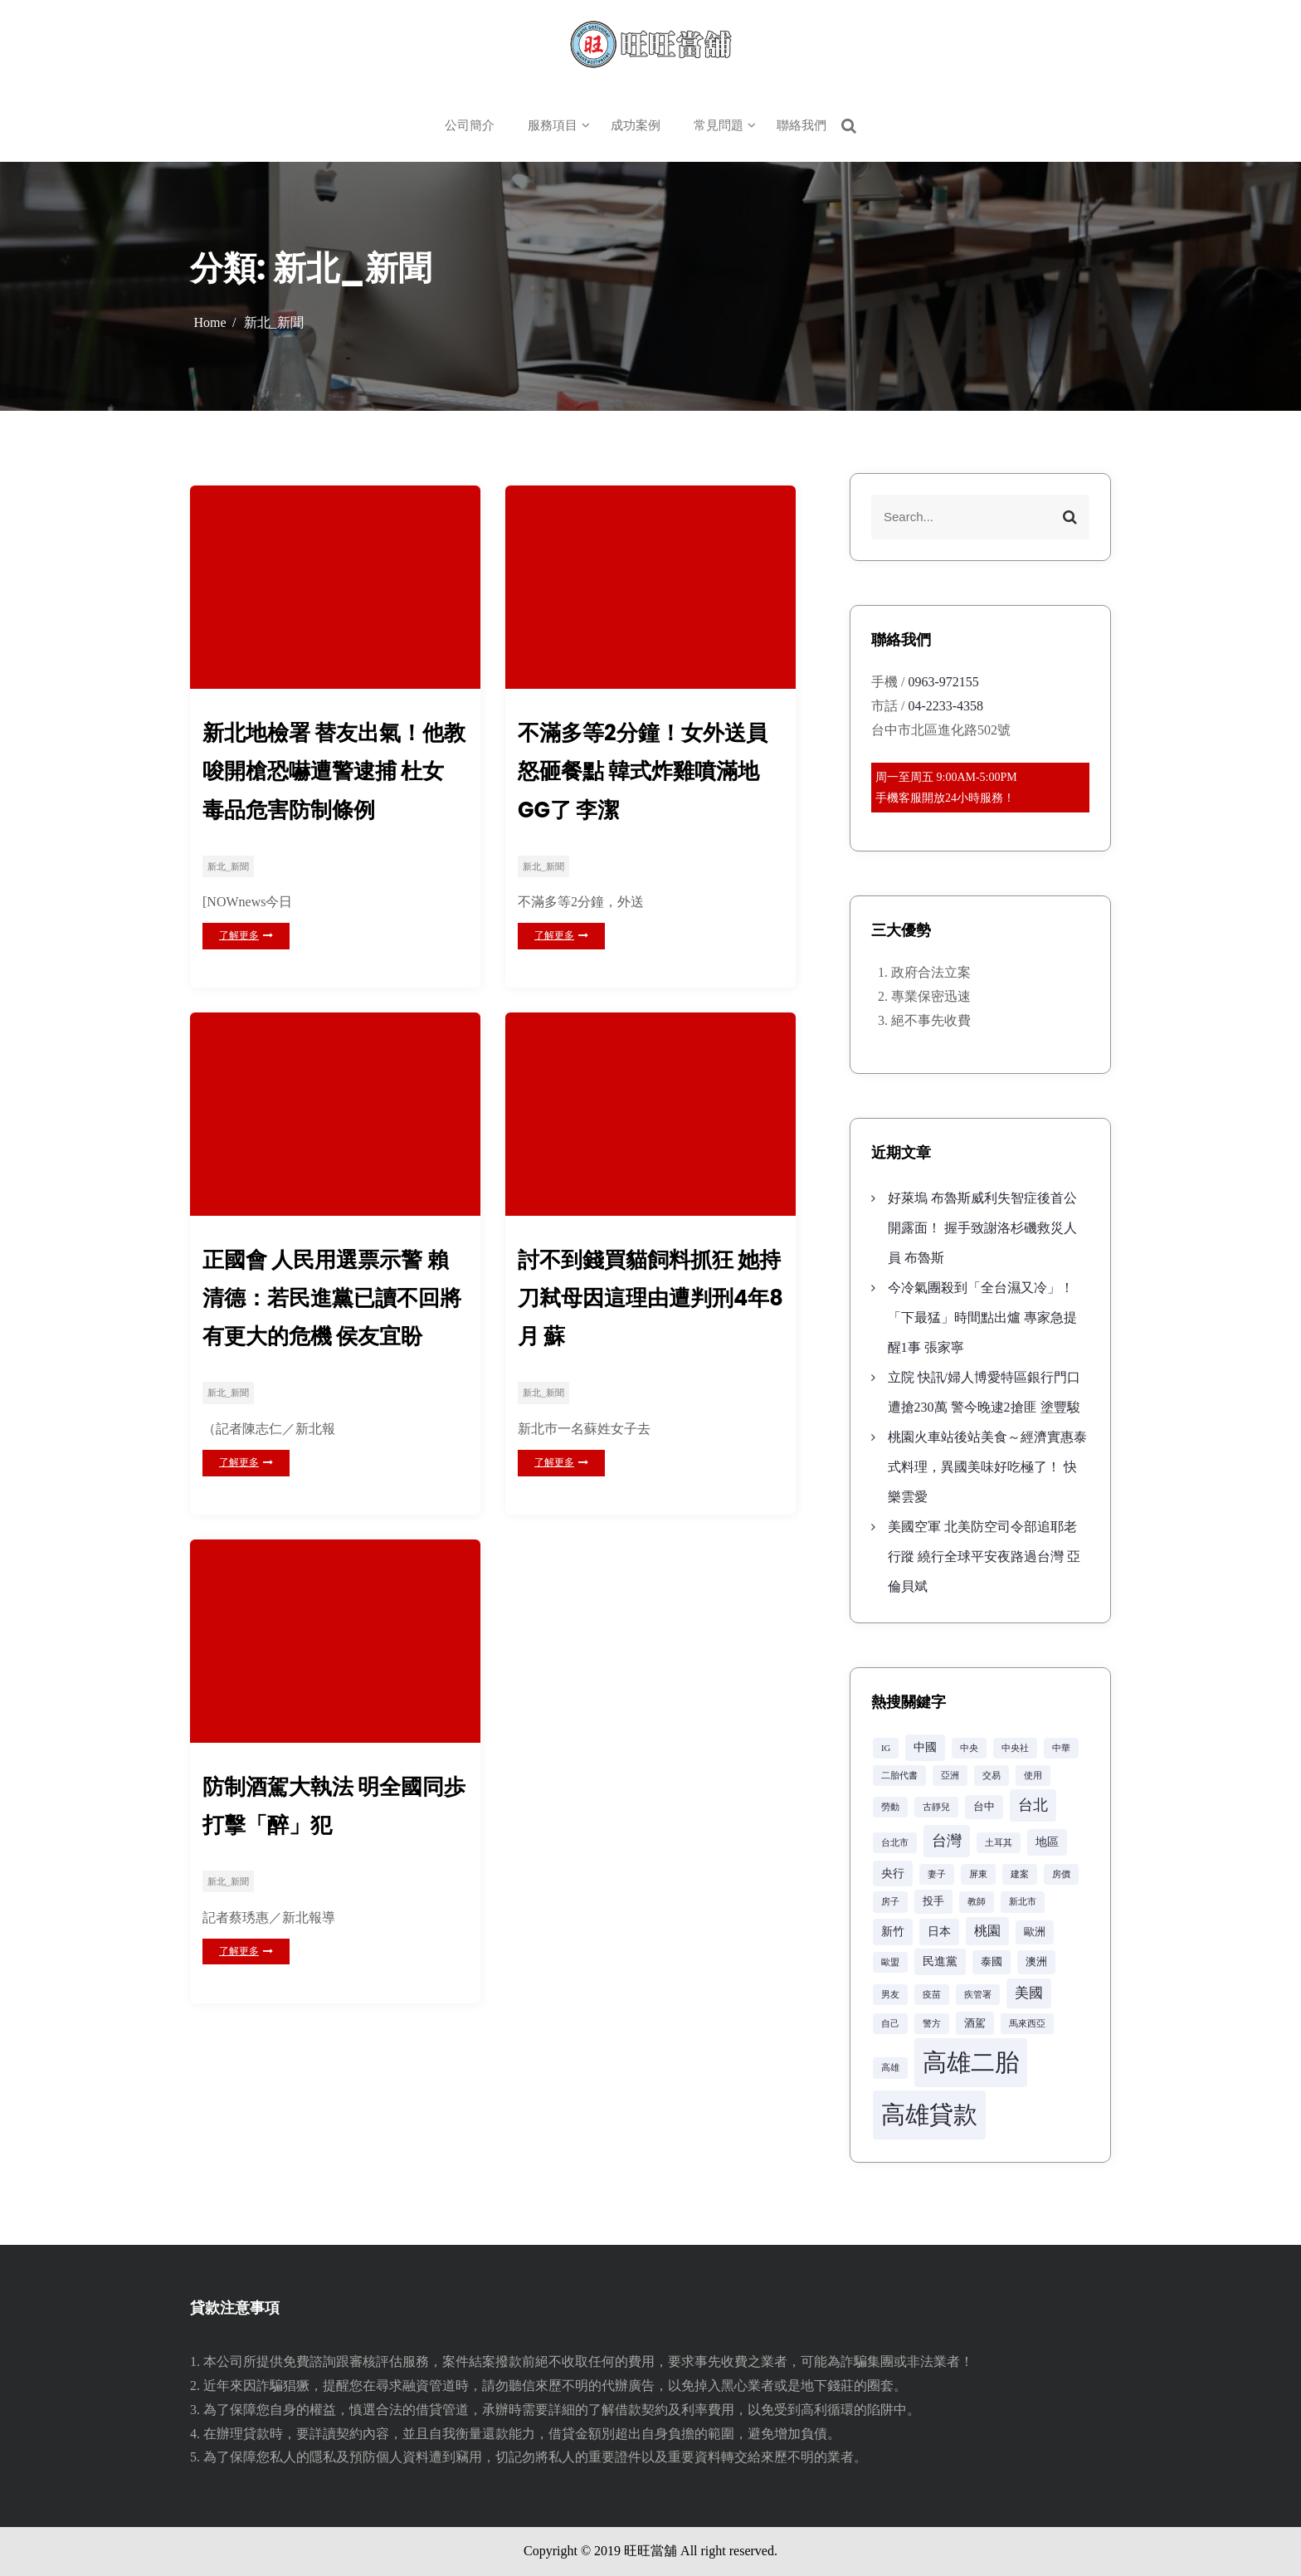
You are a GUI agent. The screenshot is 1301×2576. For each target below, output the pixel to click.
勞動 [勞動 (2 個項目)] (890, 1807)
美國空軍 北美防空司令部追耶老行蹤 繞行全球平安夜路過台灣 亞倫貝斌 (984, 1556)
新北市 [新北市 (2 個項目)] (1022, 1901)
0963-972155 (943, 682)
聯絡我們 (801, 125)
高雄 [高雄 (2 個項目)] (890, 2067)
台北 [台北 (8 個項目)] (1033, 1805)
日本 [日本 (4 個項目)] (939, 1931)
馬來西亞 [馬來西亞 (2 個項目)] (1027, 2023)
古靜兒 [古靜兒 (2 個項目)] (936, 1807)
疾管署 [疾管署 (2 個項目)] (978, 1994)
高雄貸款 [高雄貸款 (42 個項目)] (929, 2114)
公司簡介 (470, 125)
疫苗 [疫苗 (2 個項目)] (932, 1994)
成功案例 (635, 125)
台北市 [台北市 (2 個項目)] (895, 1842)
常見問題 (718, 125)
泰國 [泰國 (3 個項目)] (991, 1962)
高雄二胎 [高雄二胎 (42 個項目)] (971, 2062)
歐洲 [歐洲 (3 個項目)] (1034, 1932)
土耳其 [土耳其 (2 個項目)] (998, 1842)
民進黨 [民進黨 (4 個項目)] (940, 1961)
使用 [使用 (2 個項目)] (1033, 1775)
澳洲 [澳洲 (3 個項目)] (1036, 1962)
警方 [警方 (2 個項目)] (932, 2023)
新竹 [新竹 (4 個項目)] (892, 1931)
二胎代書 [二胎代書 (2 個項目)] (899, 1775)
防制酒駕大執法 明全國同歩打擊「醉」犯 (332, 1830)
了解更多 (246, 946)
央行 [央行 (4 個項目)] (892, 1873)
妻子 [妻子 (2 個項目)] (937, 1874)
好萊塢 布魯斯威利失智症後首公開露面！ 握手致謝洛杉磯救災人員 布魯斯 (982, 1228)
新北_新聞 (228, 877)
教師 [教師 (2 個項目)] (976, 1901)
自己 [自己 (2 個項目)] (890, 2023)
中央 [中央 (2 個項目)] (969, 1748)
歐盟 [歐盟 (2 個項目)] (890, 1962)
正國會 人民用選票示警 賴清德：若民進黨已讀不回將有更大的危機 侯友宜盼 (335, 1314)
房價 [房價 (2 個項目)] (1061, 1874)
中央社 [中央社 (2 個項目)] (1015, 1748)
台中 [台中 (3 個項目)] (984, 1806)
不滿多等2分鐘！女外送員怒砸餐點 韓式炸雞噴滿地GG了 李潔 (648, 776)
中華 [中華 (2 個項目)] (1061, 1748)
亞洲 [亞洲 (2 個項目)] (950, 1775)
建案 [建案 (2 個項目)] (1020, 1874)
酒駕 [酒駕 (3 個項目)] (975, 2023)
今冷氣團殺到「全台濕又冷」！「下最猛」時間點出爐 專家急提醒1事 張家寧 (982, 1317)
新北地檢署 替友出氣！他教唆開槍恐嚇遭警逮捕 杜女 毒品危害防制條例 (332, 776)
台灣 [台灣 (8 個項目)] (947, 1840)
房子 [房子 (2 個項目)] (890, 1901)
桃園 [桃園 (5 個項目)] (987, 1931)
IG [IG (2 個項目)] (885, 1748)
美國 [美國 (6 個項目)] (1029, 1993)
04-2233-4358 (945, 706)
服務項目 (552, 125)
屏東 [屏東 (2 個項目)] (978, 1874)
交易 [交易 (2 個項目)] (991, 1775)
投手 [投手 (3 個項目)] (933, 1901)
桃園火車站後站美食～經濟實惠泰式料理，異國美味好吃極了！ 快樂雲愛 (987, 1467)
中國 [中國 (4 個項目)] (925, 1747)
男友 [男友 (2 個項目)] (890, 1994)
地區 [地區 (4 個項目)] (1047, 1841)
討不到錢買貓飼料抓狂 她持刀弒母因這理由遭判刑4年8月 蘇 (648, 1314)
